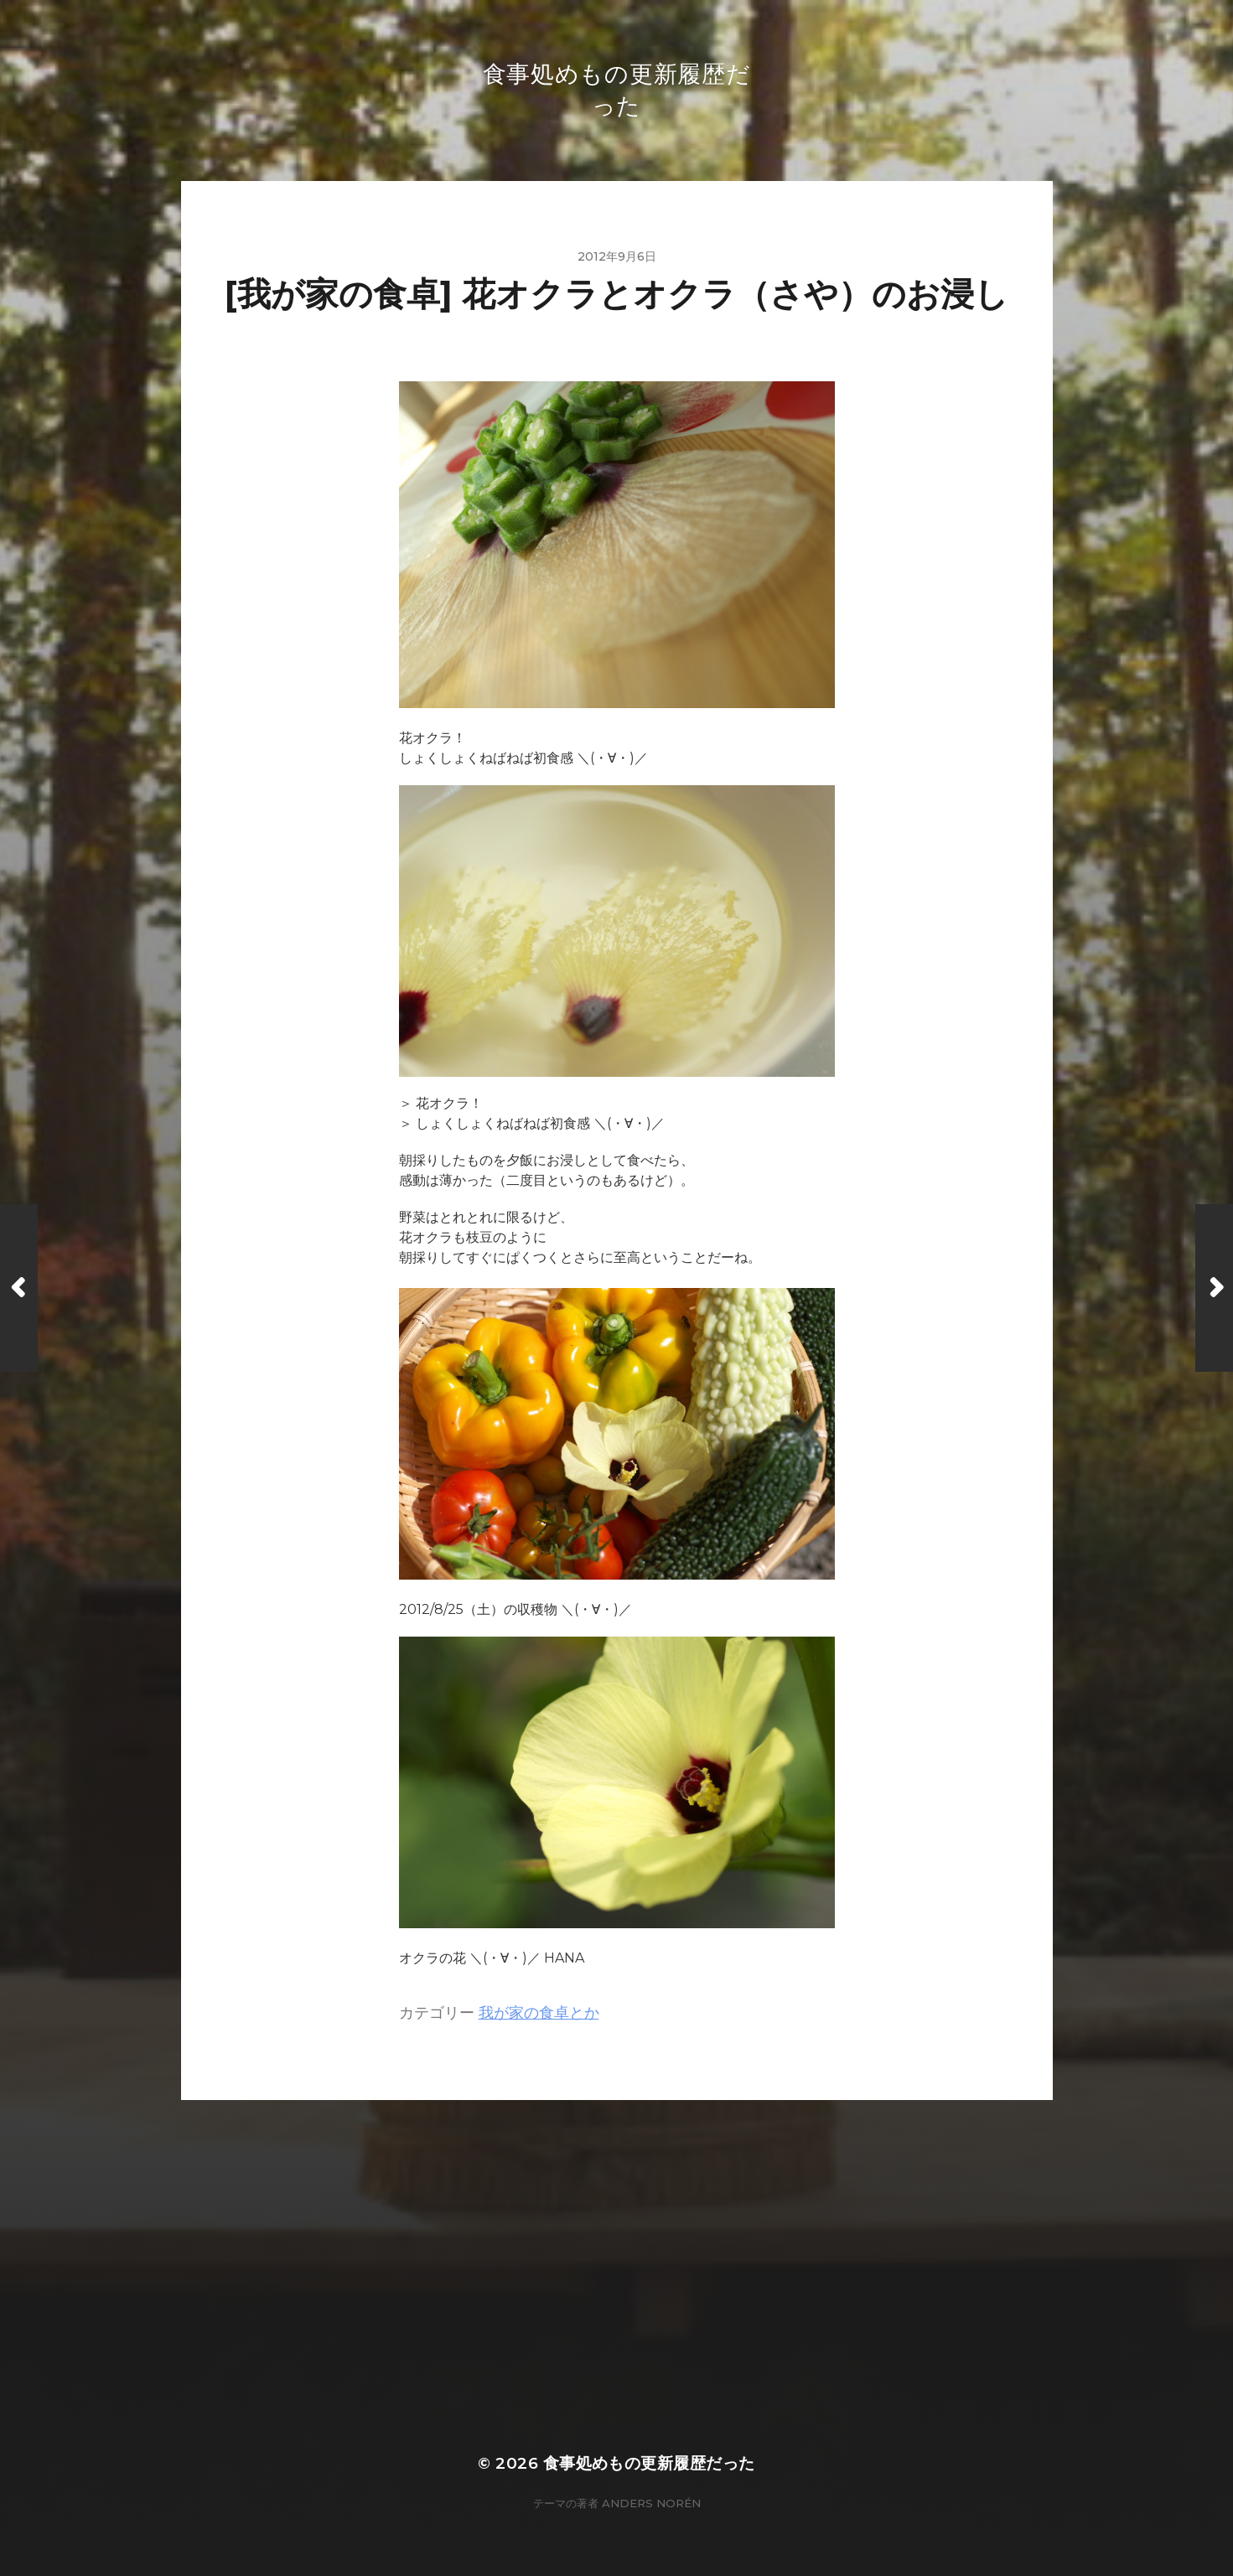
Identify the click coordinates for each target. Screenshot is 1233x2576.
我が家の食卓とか (539, 2012)
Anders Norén (651, 2503)
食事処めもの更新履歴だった (649, 2463)
